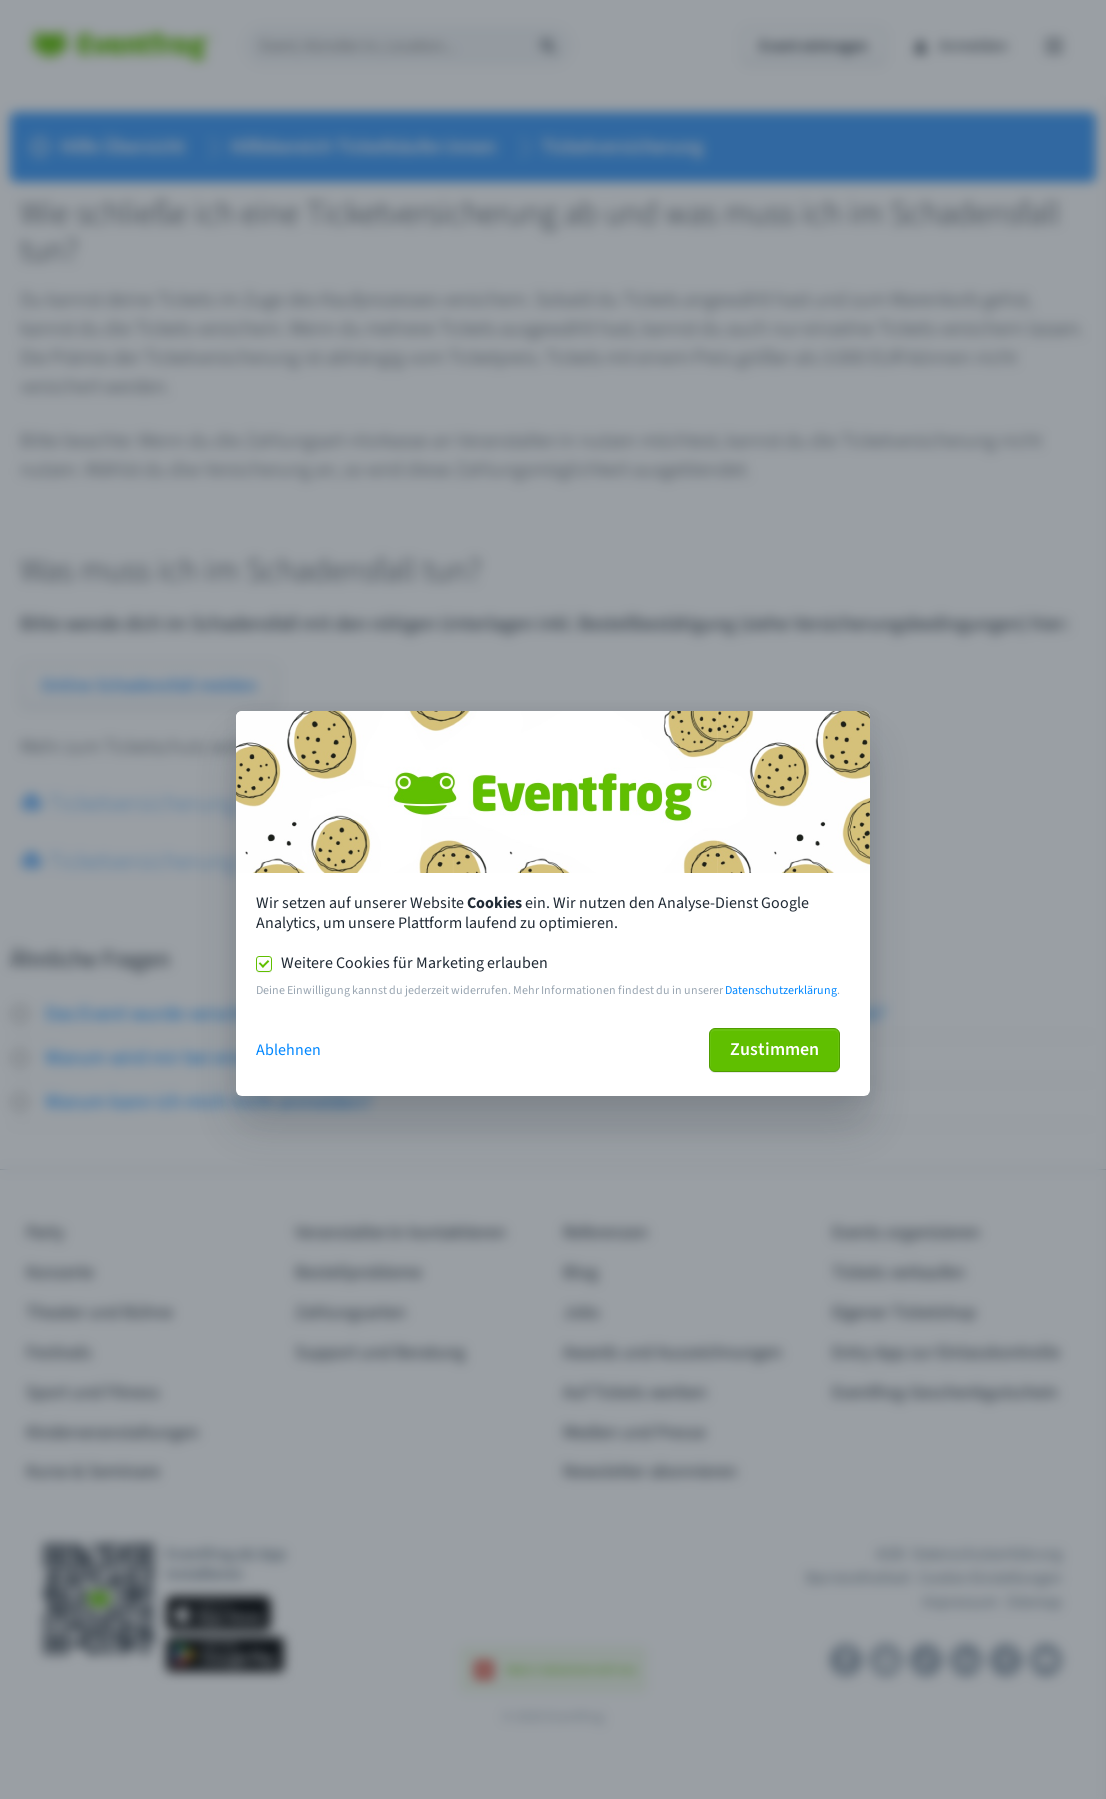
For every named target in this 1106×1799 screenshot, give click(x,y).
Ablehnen (288, 1050)
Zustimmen (774, 1049)
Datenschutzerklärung (781, 990)
